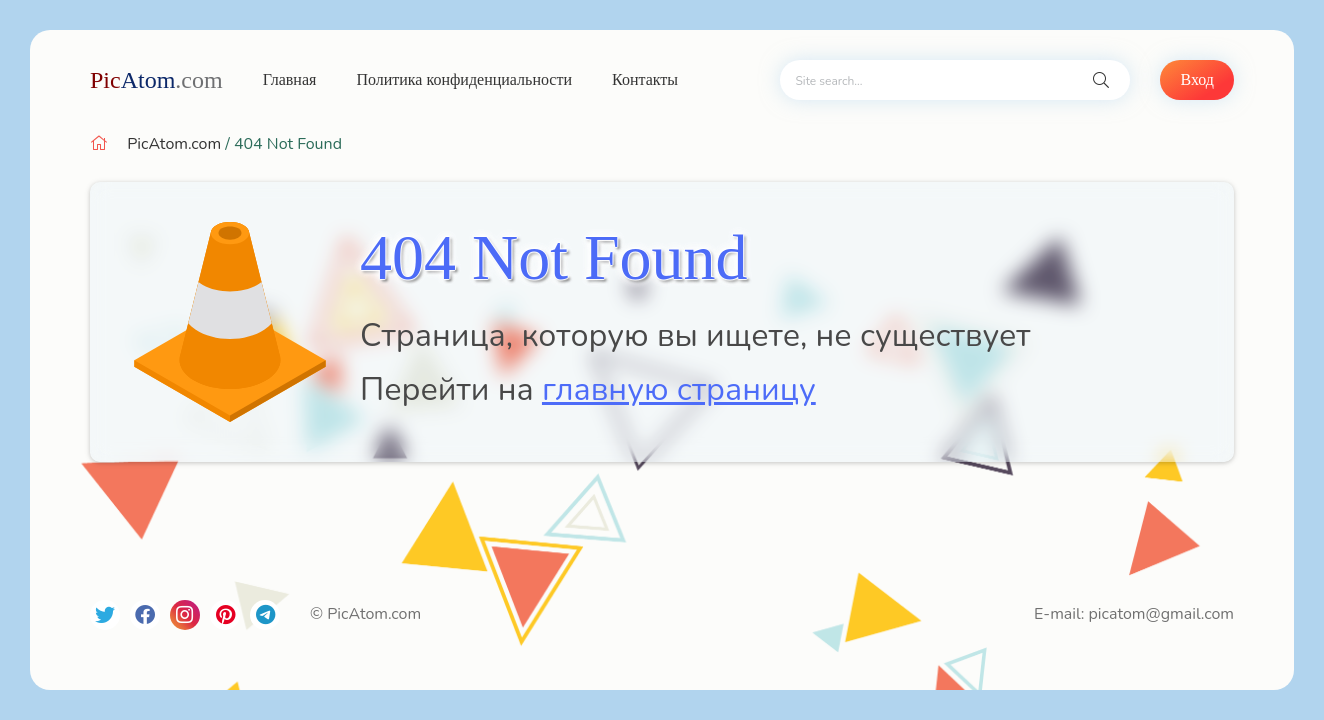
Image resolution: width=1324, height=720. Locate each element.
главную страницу (679, 389)
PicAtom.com (174, 144)
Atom (156, 80)
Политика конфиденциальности (464, 79)
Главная (290, 79)
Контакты (645, 79)
